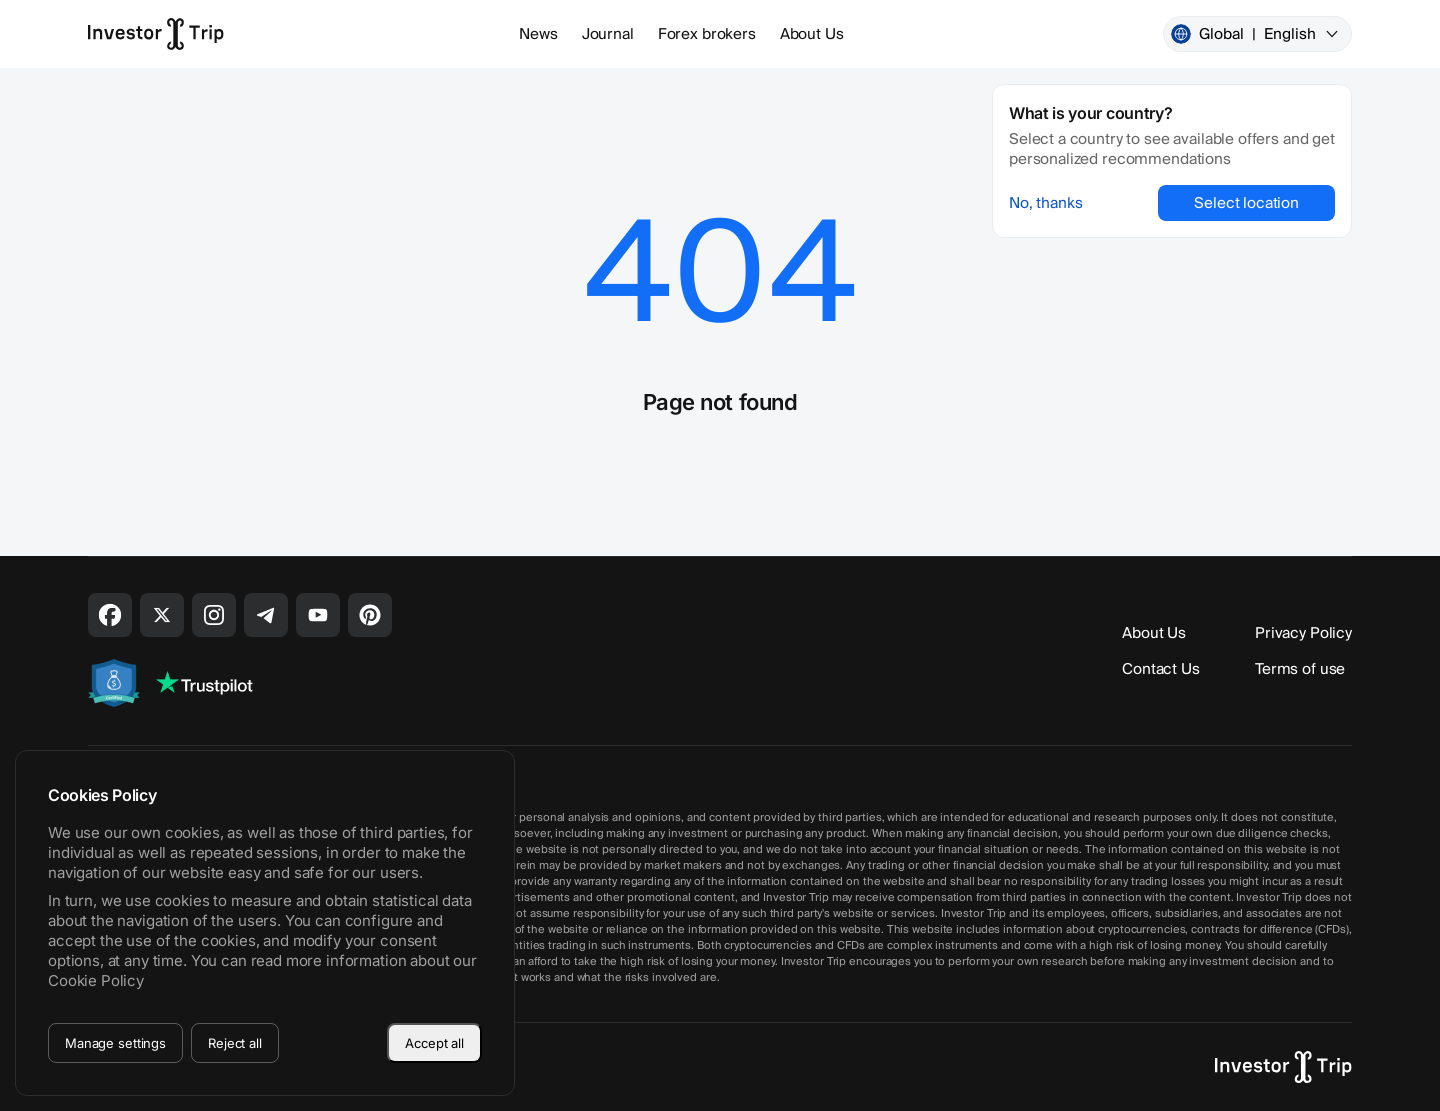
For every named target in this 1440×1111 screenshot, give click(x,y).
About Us (812, 34)
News (538, 34)
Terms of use (1300, 669)
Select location (1246, 203)
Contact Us (1161, 669)
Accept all (434, 1043)
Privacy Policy (1303, 633)
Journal (608, 34)
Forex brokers (707, 34)
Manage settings (115, 1043)
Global (1255, 34)
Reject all (235, 1043)
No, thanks (1046, 203)
